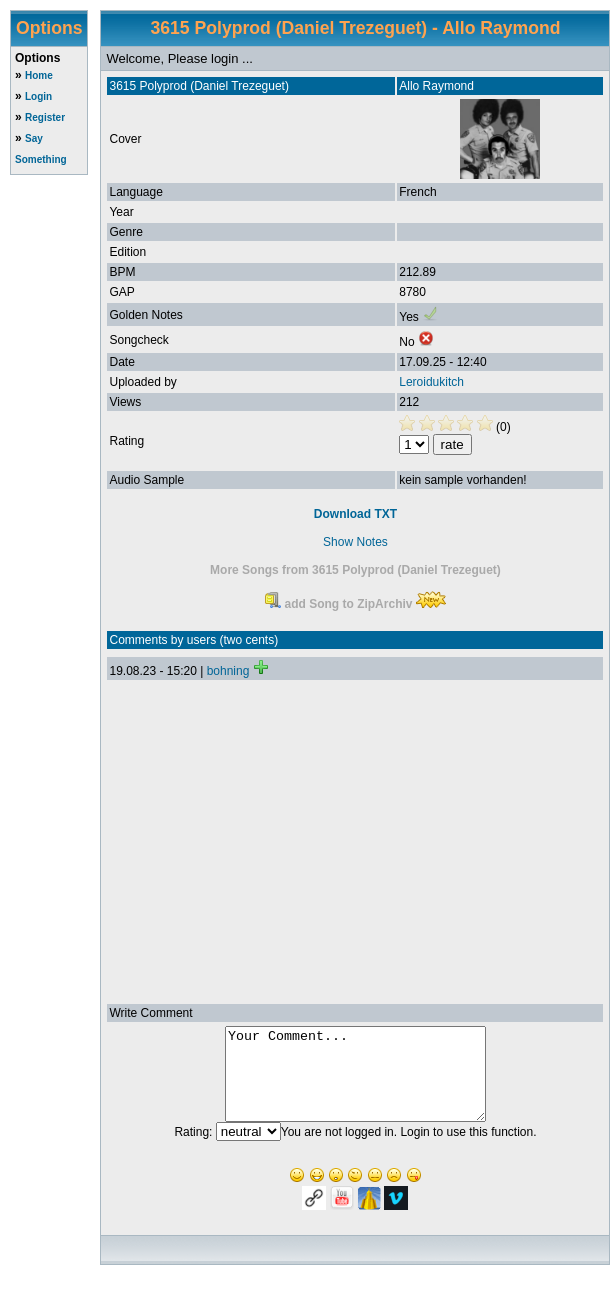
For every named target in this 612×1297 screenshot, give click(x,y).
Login (38, 96)
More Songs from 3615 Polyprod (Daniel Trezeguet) (355, 570)
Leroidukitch (431, 382)
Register (45, 117)
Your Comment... (355, 1083)
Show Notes (355, 542)
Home (39, 75)
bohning (228, 671)
